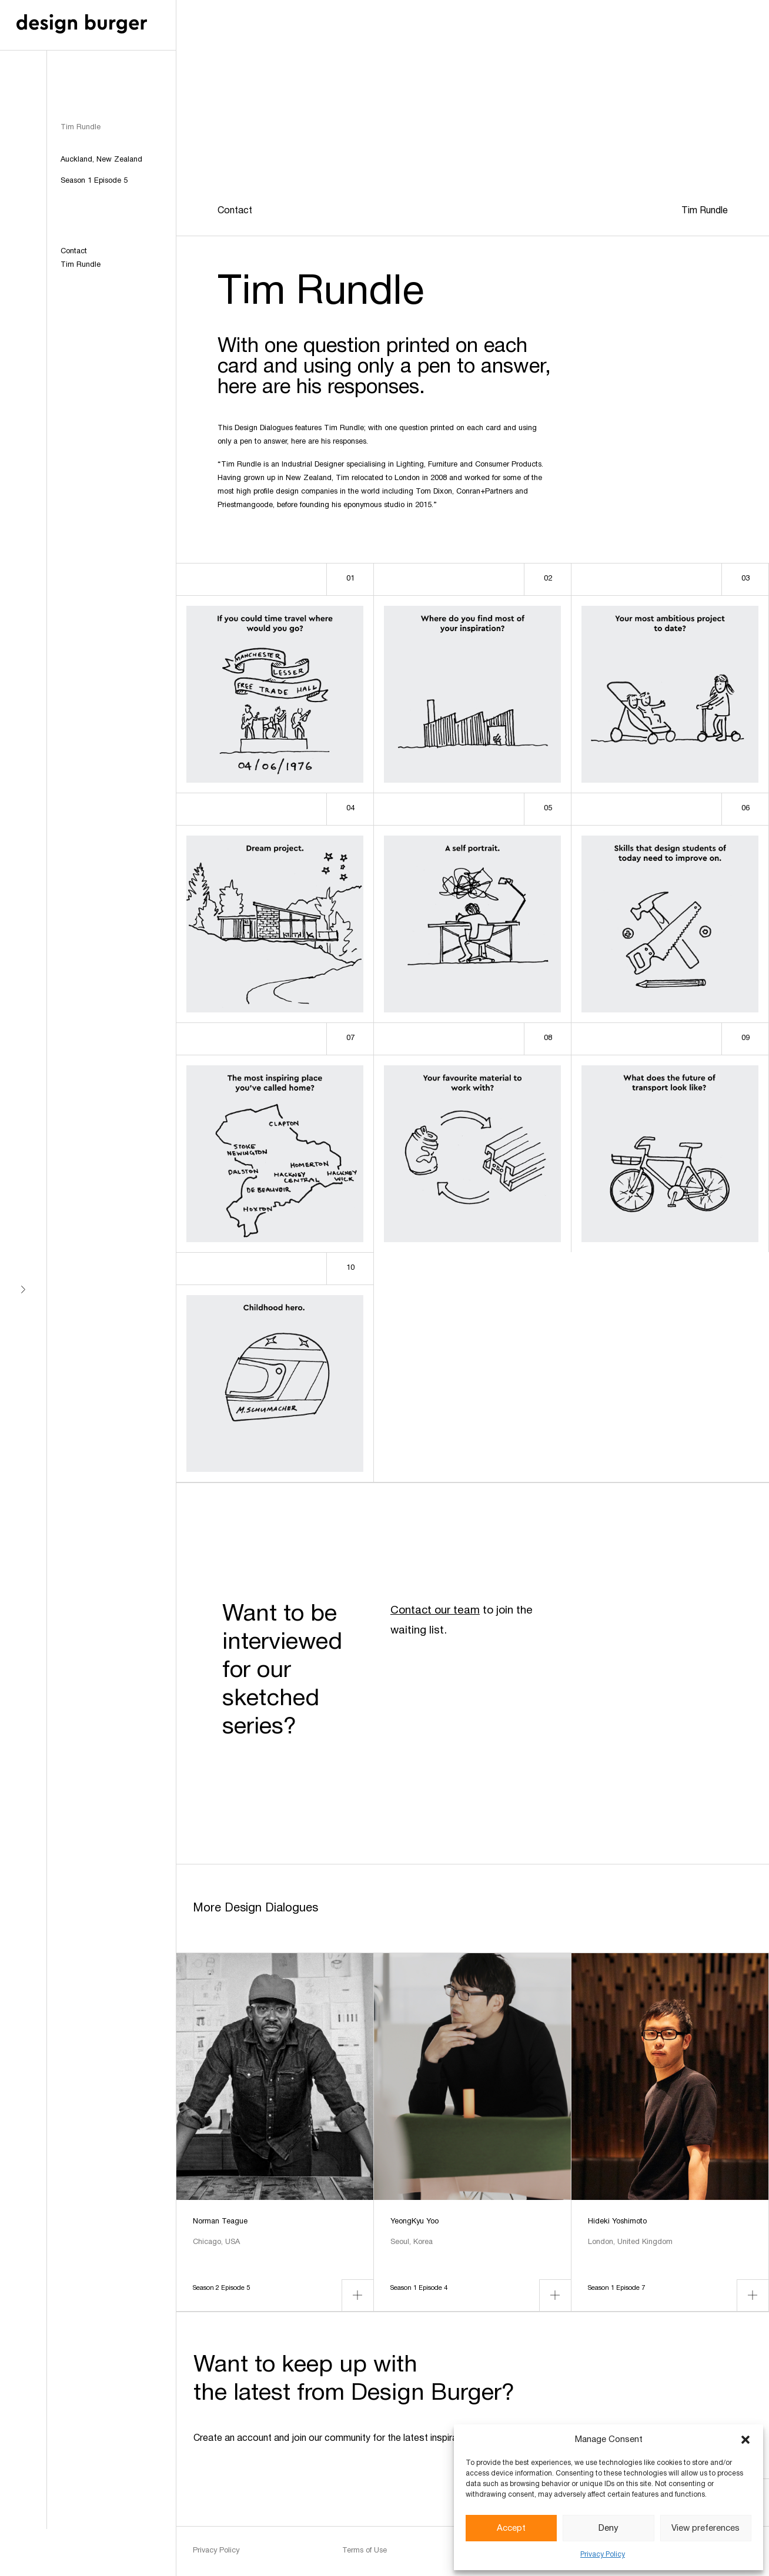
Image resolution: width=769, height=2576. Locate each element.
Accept (511, 2528)
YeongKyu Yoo (414, 2221)
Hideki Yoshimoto (617, 2221)
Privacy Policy (602, 2554)
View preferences (705, 2528)
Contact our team (435, 1610)
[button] (745, 2440)
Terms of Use (364, 2550)
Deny (608, 2528)
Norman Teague (220, 2221)
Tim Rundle (81, 265)
